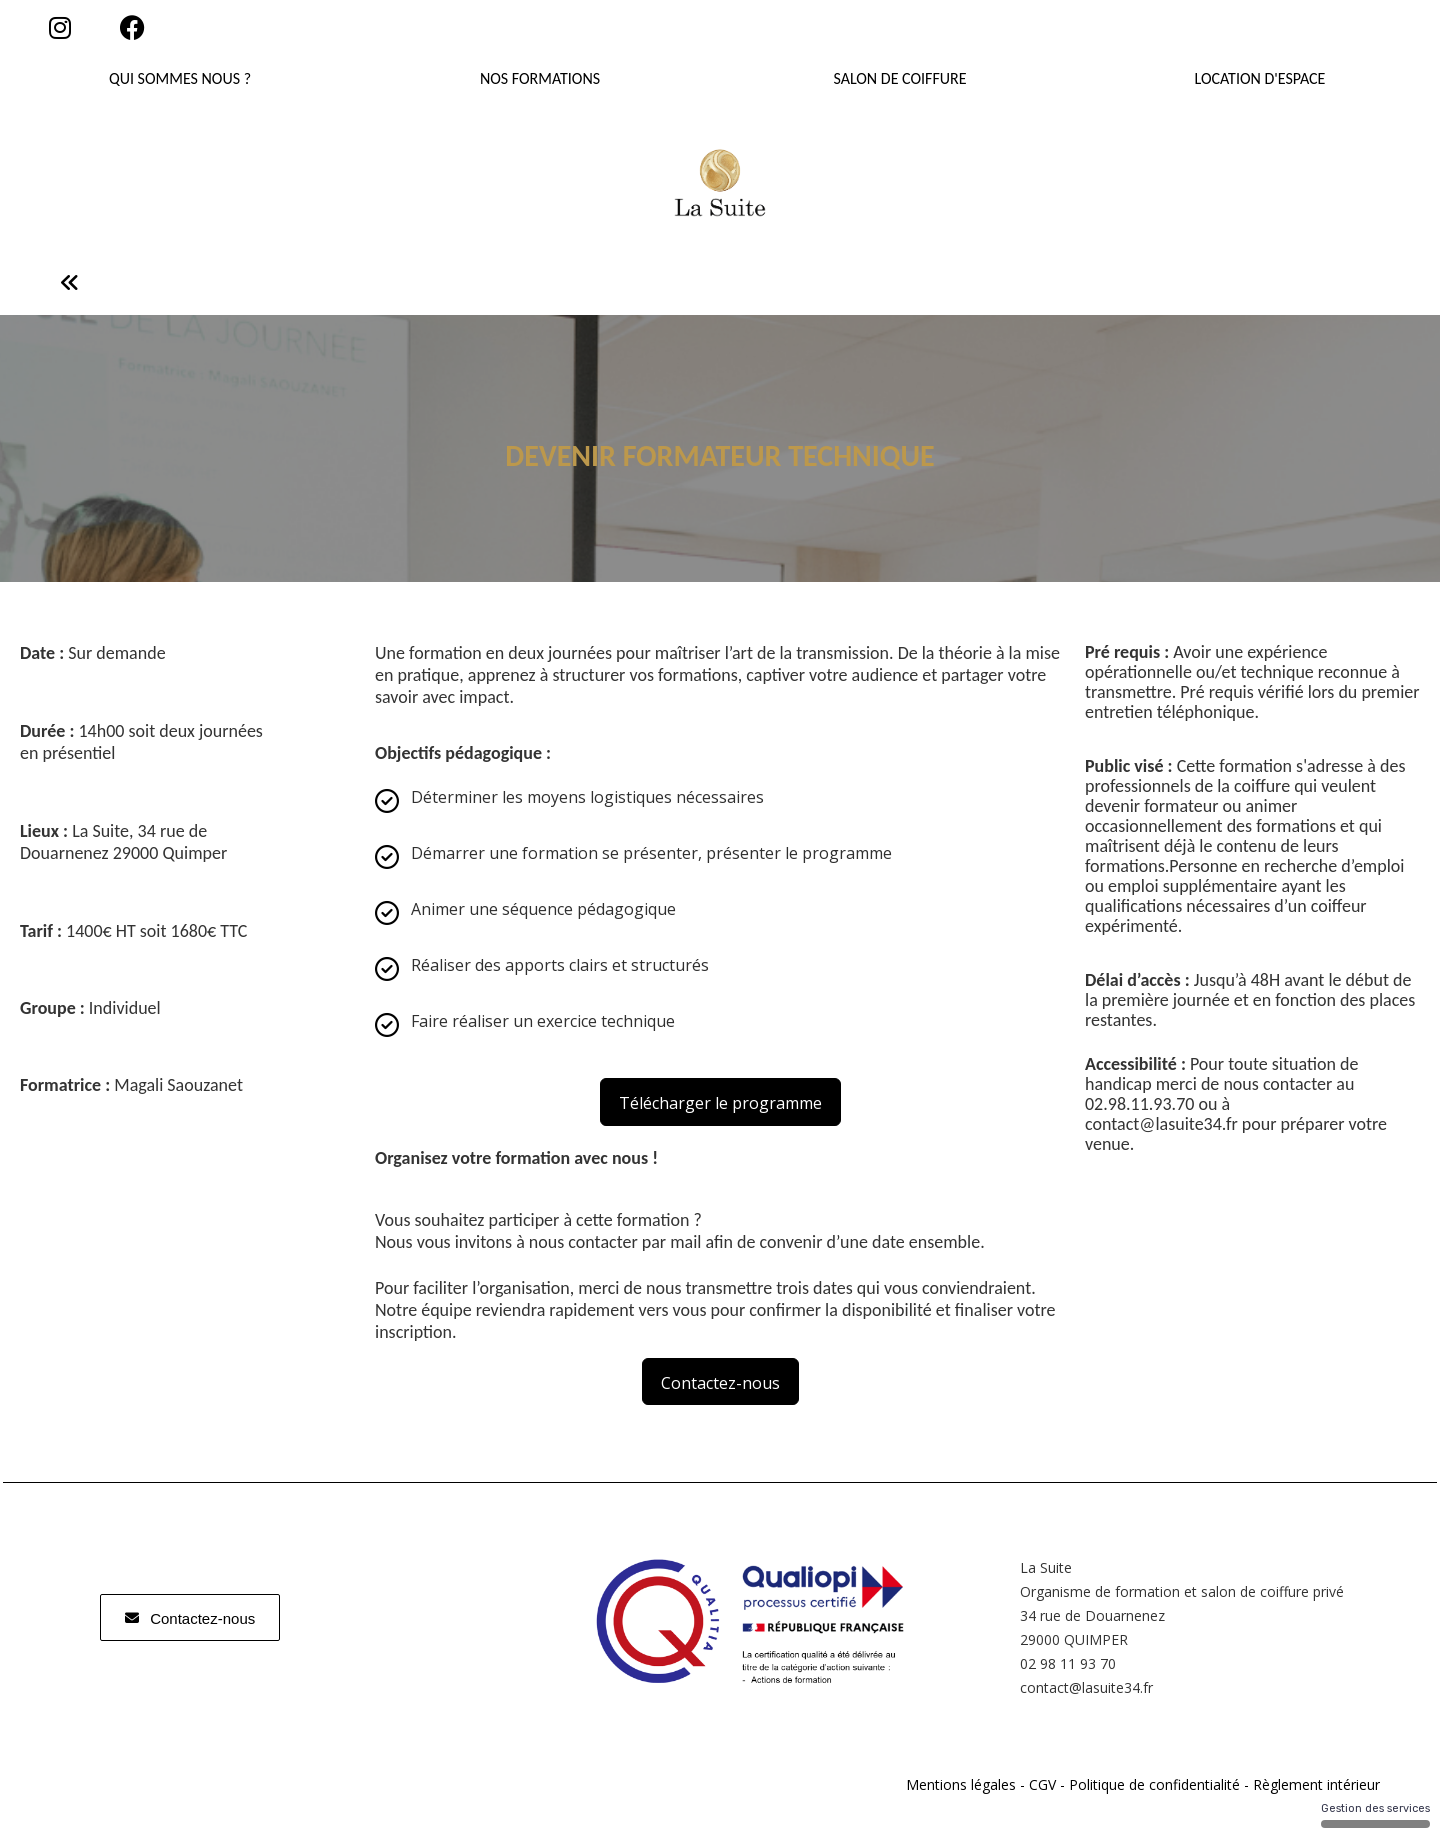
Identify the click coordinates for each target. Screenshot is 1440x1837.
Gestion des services (1375, 1815)
